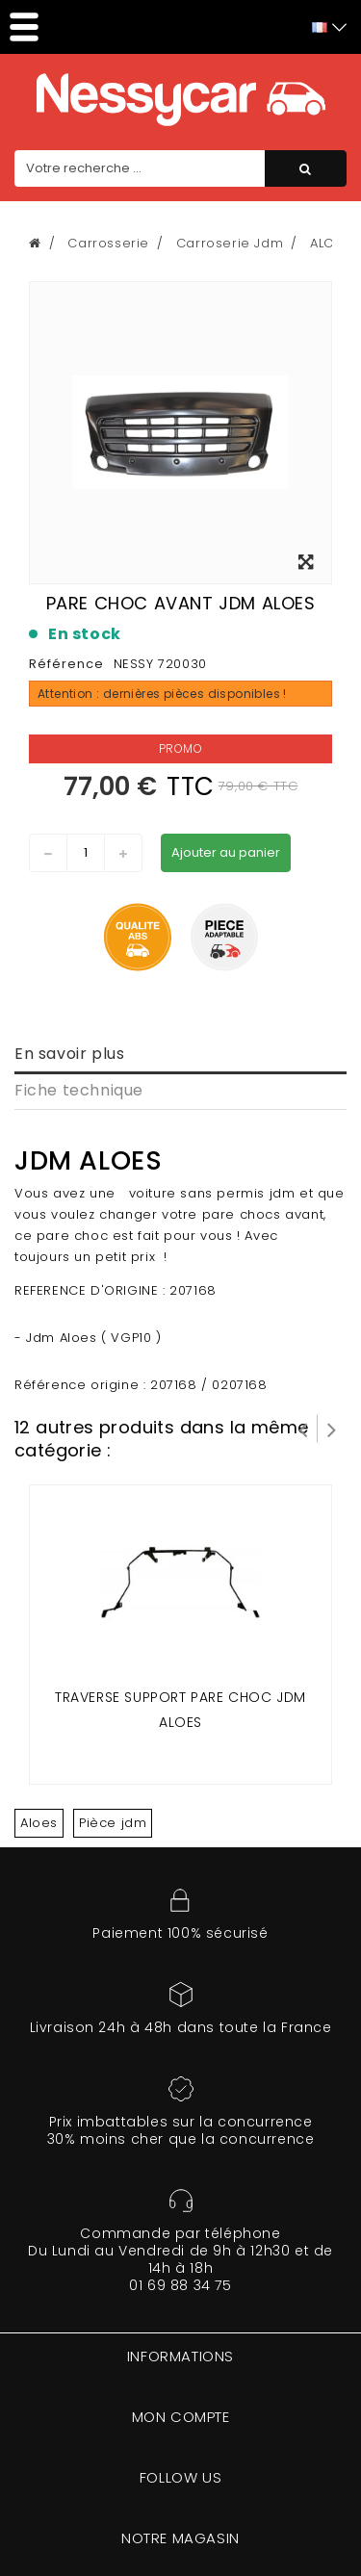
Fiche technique (78, 1090)
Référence (66, 664)
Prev (303, 1428)
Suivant (332, 1428)
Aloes (39, 1823)
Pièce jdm (112, 1823)
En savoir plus (69, 1054)
